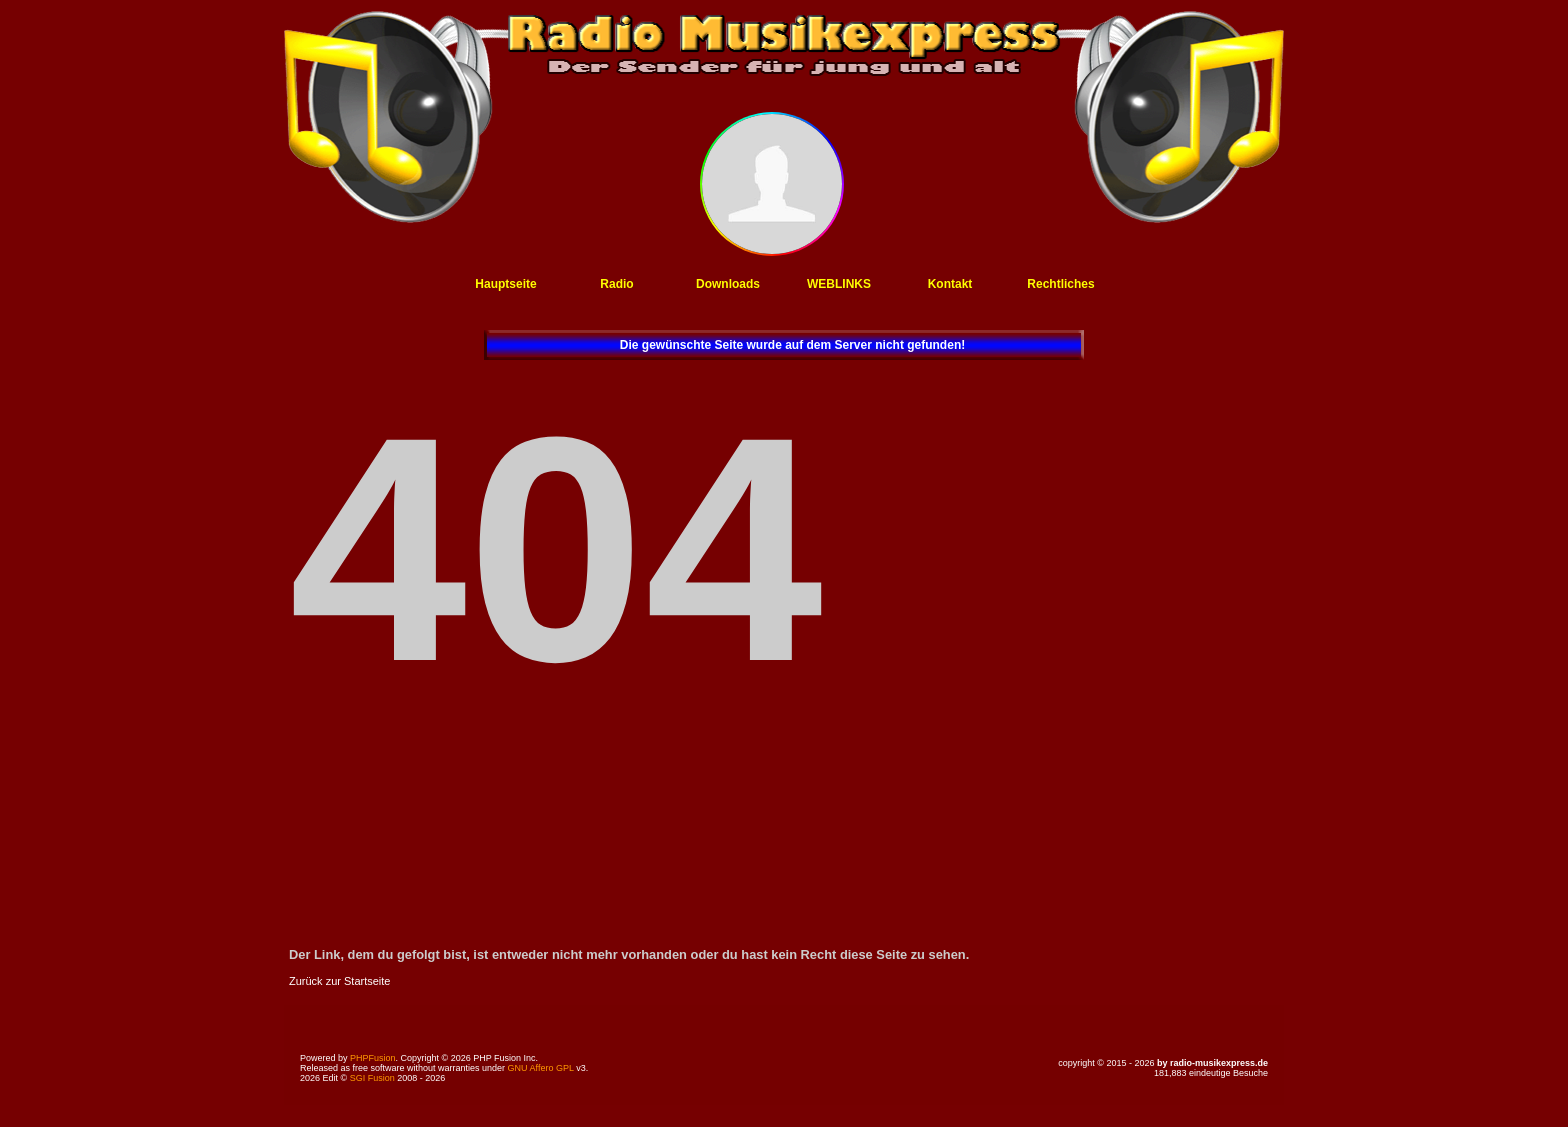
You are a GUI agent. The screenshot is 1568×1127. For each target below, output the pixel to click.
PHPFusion (373, 1058)
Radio (616, 284)
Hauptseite (505, 284)
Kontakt (950, 284)
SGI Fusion (372, 1078)
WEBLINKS (839, 284)
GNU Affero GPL (541, 1068)
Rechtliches (1060, 284)
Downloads (728, 284)
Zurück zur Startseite (339, 981)
